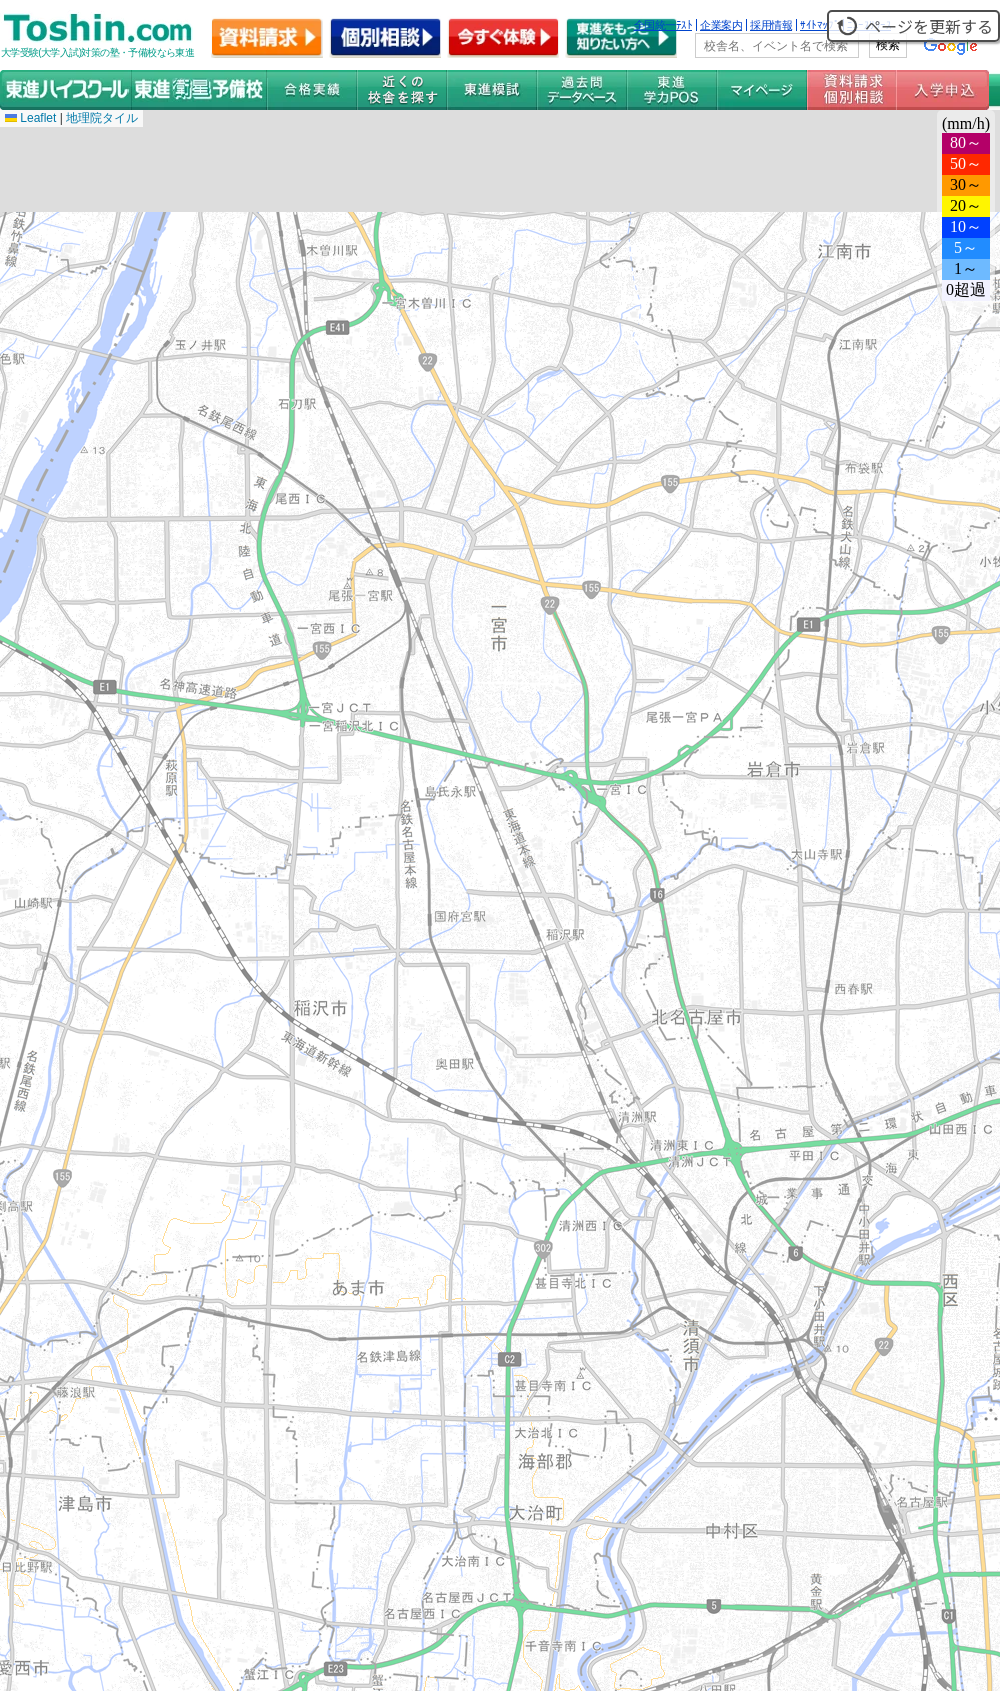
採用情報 (771, 25)
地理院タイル (102, 118)
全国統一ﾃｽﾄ (663, 25)
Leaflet (30, 118)
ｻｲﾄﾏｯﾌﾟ (819, 25)
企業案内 (721, 25)
